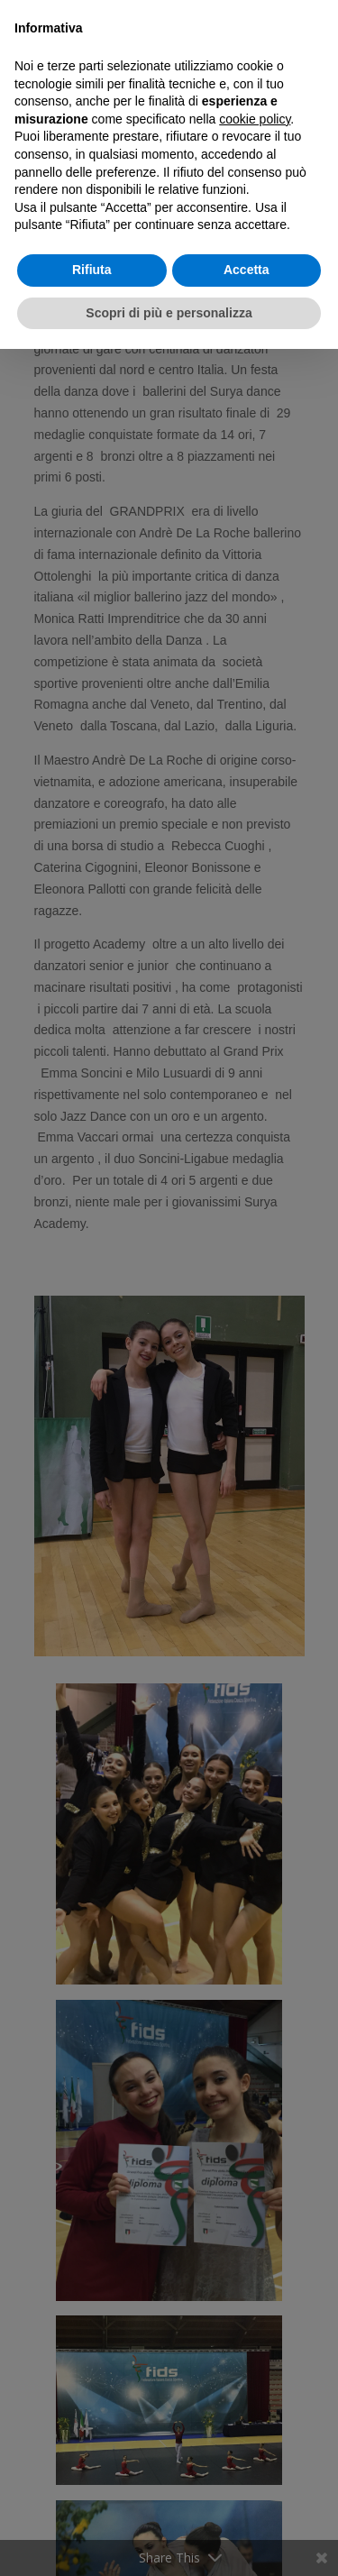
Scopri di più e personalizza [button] (168, 313)
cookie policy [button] (254, 119)
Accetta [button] (246, 269)
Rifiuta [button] (92, 269)
